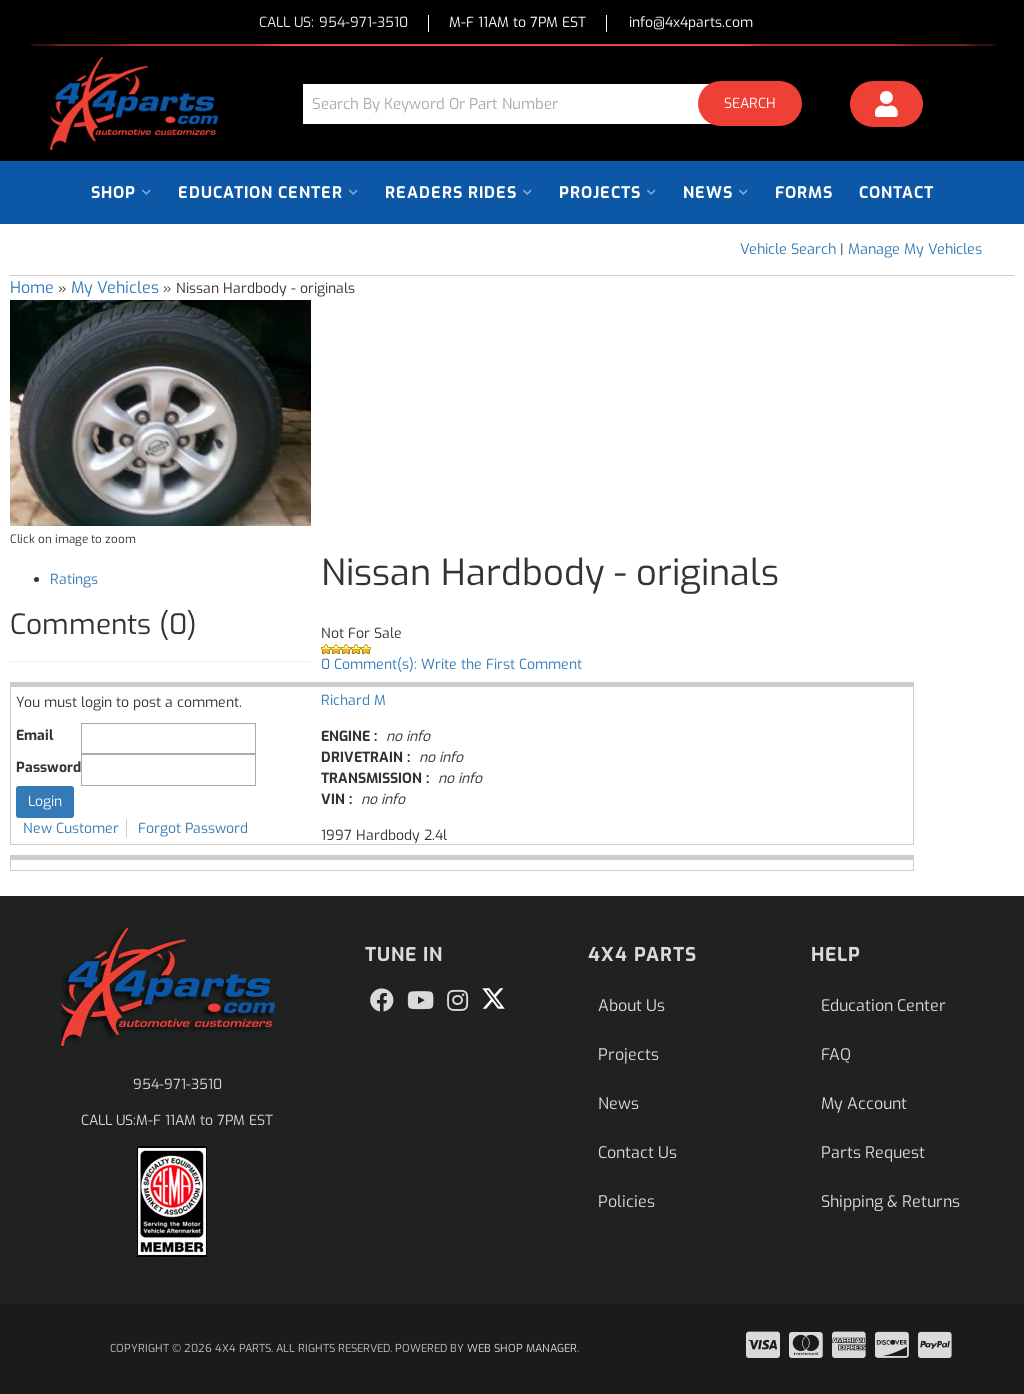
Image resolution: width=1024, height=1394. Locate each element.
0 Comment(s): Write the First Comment (451, 664)
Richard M (353, 700)
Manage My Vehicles (915, 249)
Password (48, 767)
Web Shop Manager (522, 1348)
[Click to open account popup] (887, 107)
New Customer (71, 828)
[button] (560, 103)
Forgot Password (193, 828)
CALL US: (333, 23)
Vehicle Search (788, 249)
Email (34, 735)
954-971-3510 (177, 1084)
